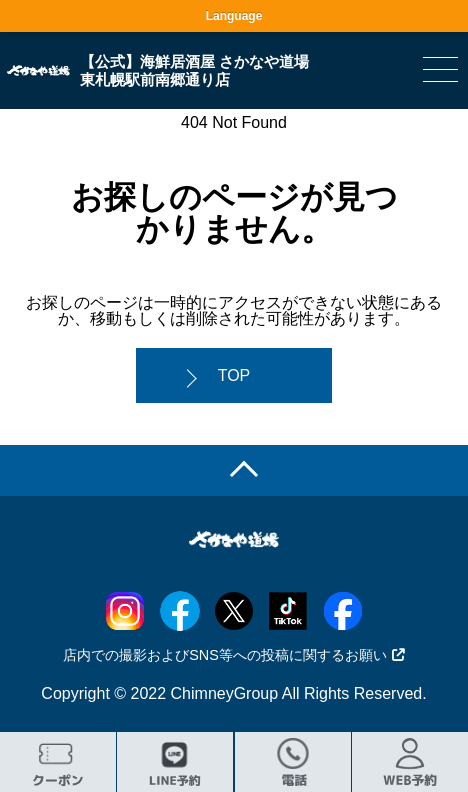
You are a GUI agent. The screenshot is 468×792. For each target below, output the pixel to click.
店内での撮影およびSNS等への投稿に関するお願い (234, 655)
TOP (234, 375)
